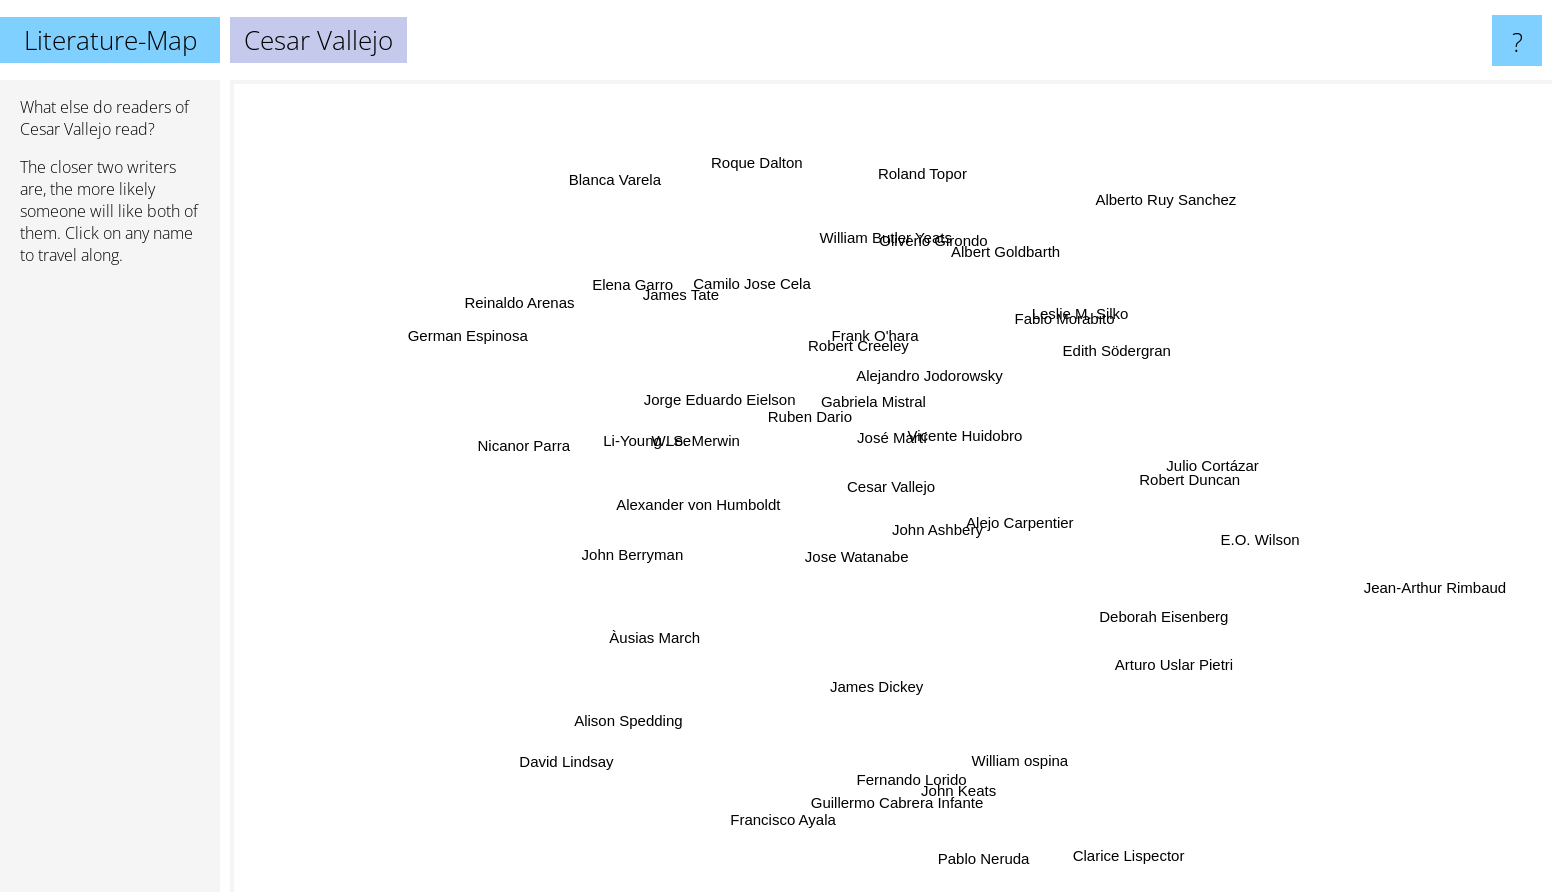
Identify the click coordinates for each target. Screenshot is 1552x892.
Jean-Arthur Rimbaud (1459, 584)
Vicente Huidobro (998, 432)
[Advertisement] (110, 587)
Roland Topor (919, 189)
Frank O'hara (881, 333)
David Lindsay (550, 750)
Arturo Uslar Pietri (1167, 658)
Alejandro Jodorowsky (920, 374)
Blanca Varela (623, 185)
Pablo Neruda (982, 871)
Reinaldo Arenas (539, 313)
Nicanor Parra (563, 448)
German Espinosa (497, 346)
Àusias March (674, 623)
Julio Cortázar (1224, 449)
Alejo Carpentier (1061, 526)
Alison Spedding (636, 701)
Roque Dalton (767, 183)
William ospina (1023, 737)
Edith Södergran (1090, 363)
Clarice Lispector (1127, 861)
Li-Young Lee (649, 449)
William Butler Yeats (884, 254)
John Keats (940, 768)
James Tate (686, 298)
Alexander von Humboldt (681, 502)
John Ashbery (943, 539)
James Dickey (871, 664)
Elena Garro (626, 292)
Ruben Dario (777, 415)
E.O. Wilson (1238, 544)
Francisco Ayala (789, 801)
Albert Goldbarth (996, 265)
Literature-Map (110, 40)
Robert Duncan (1193, 481)
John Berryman (608, 594)
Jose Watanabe (876, 570)
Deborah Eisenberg (1143, 602)
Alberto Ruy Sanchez (1140, 233)
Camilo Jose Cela (738, 289)
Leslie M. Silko (1094, 317)
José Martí (878, 429)
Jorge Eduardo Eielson (720, 390)
